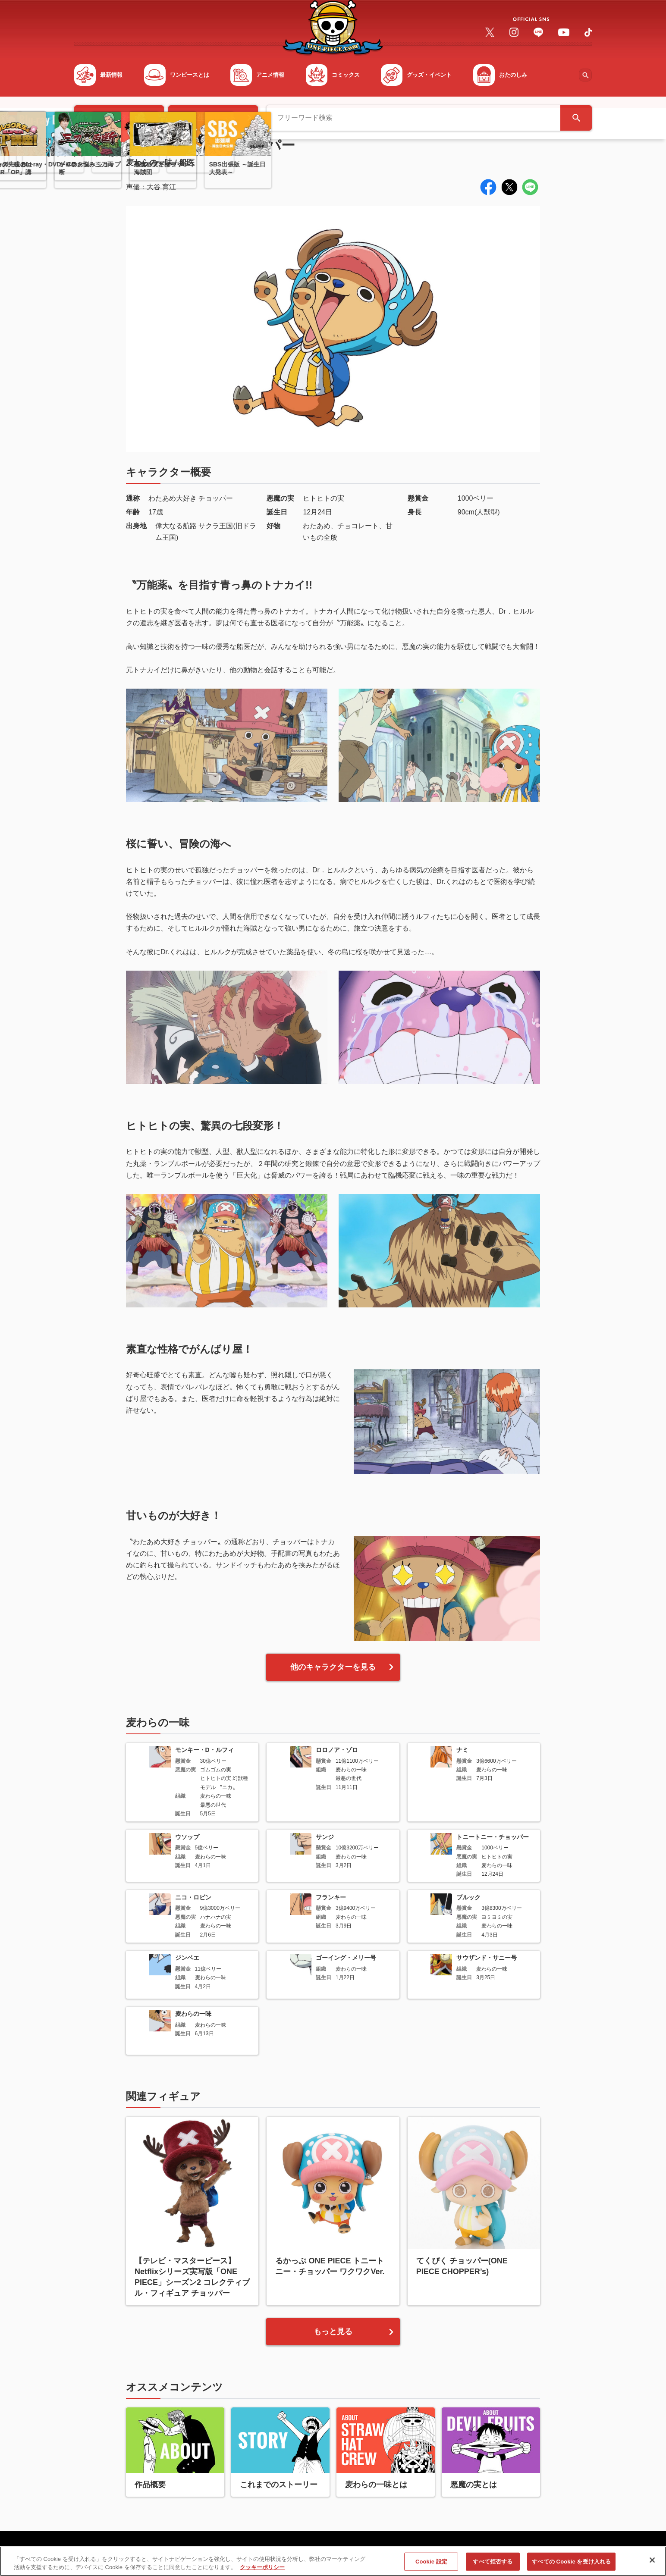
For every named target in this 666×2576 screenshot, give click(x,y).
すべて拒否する (492, 2562)
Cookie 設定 (431, 2562)
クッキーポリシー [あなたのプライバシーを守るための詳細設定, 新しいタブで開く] (262, 2568)
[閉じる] (652, 2560)
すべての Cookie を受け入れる (571, 2562)
